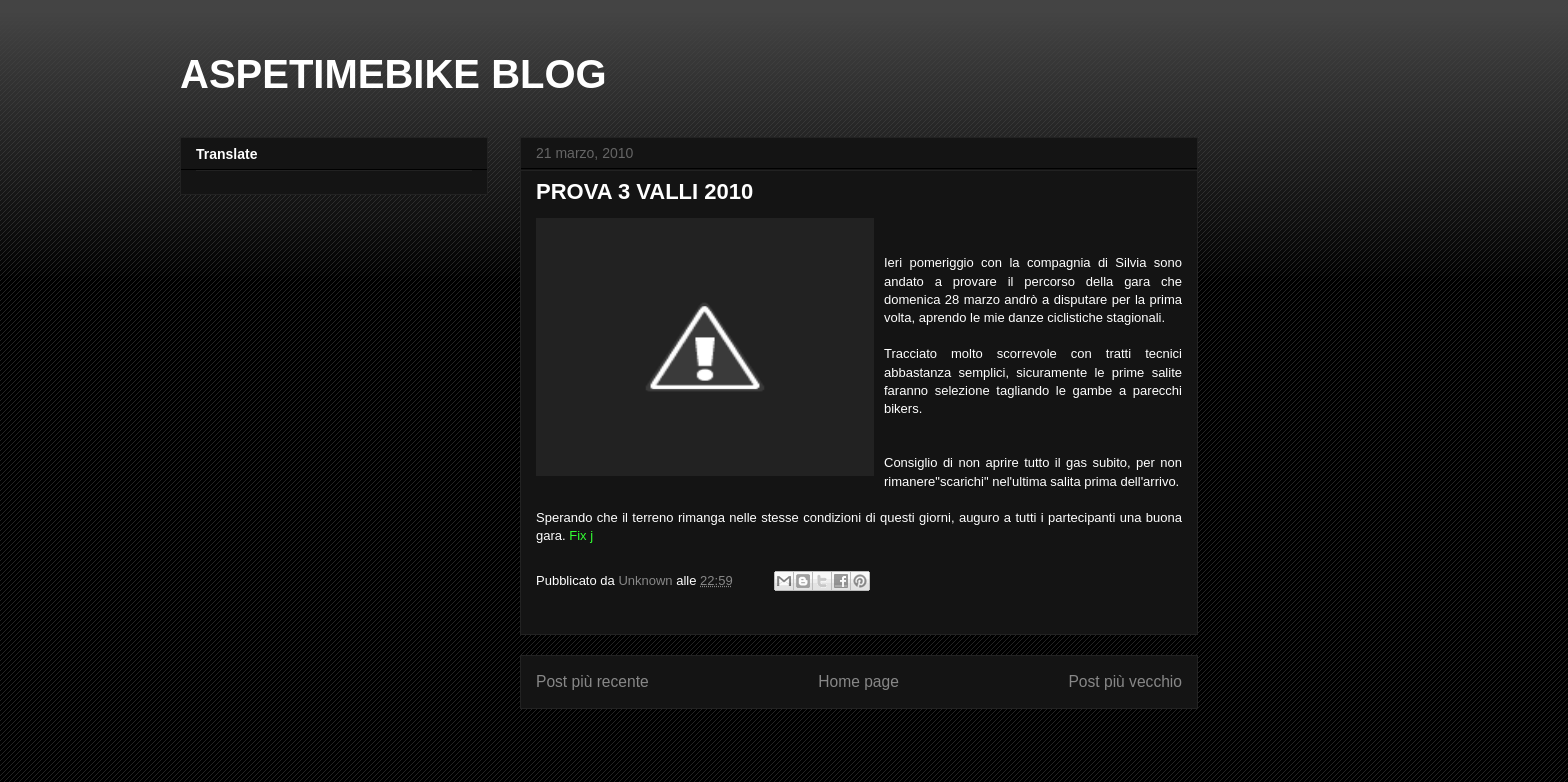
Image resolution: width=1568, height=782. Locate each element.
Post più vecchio (1125, 681)
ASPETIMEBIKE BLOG (393, 74)
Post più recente (592, 681)
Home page (858, 681)
